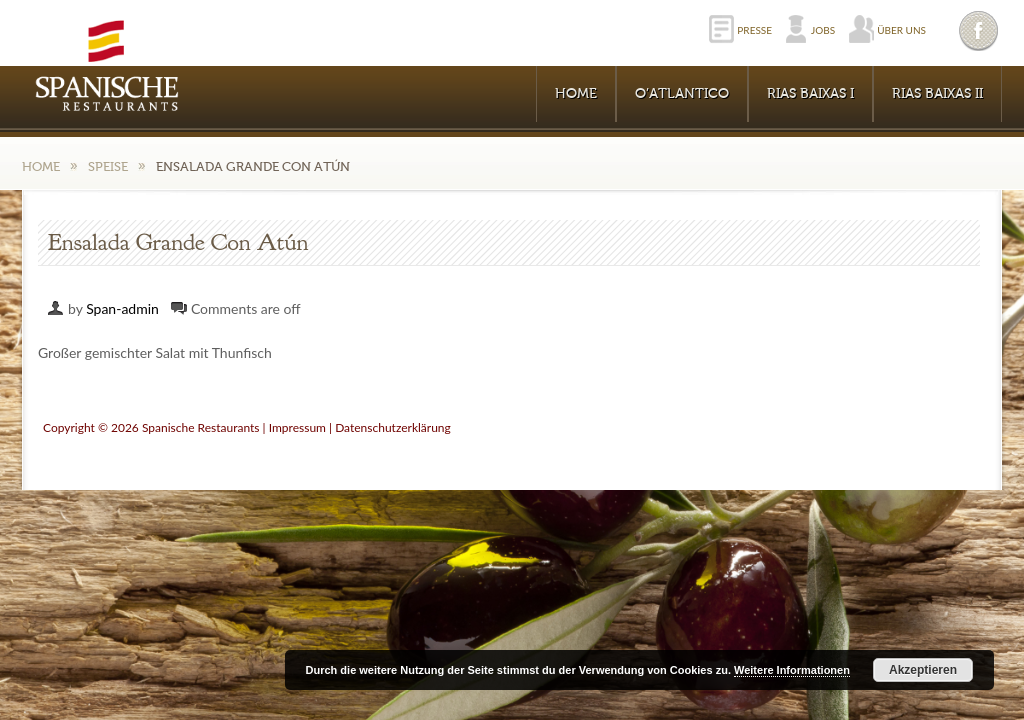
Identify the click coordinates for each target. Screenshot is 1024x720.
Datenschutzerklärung (393, 427)
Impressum (297, 427)
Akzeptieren (923, 670)
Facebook (980, 30)
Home (576, 94)
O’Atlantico (682, 94)
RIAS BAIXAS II (937, 94)
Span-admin (122, 308)
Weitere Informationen (792, 670)
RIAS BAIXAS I (810, 94)
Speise (108, 166)
